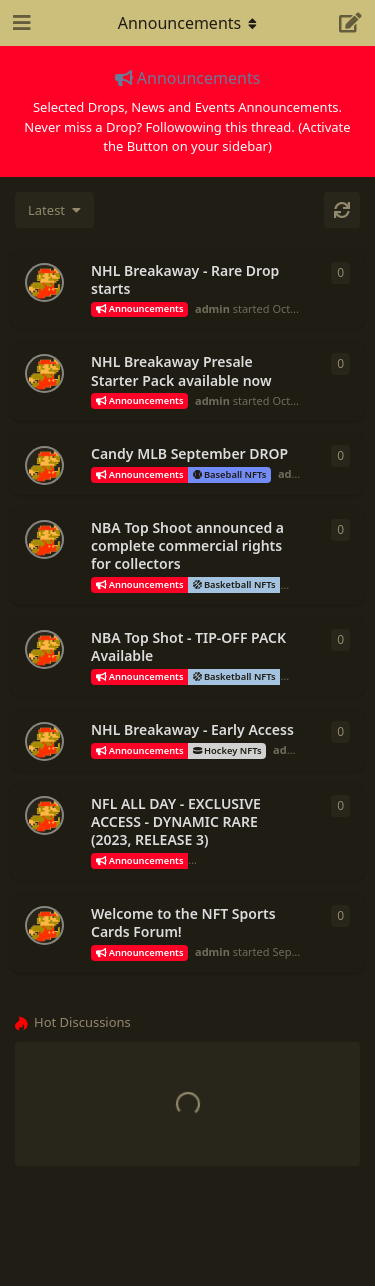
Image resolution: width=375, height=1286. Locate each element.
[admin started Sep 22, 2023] (44, 741)
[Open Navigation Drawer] (20, 23)
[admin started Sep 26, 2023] (44, 465)
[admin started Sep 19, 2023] (44, 925)
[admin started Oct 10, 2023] (44, 282)
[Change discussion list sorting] (54, 210)
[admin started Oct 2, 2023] (44, 373)
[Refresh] (342, 210)
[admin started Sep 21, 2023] (44, 815)
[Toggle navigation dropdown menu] (188, 23)
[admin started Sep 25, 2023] (44, 539)
